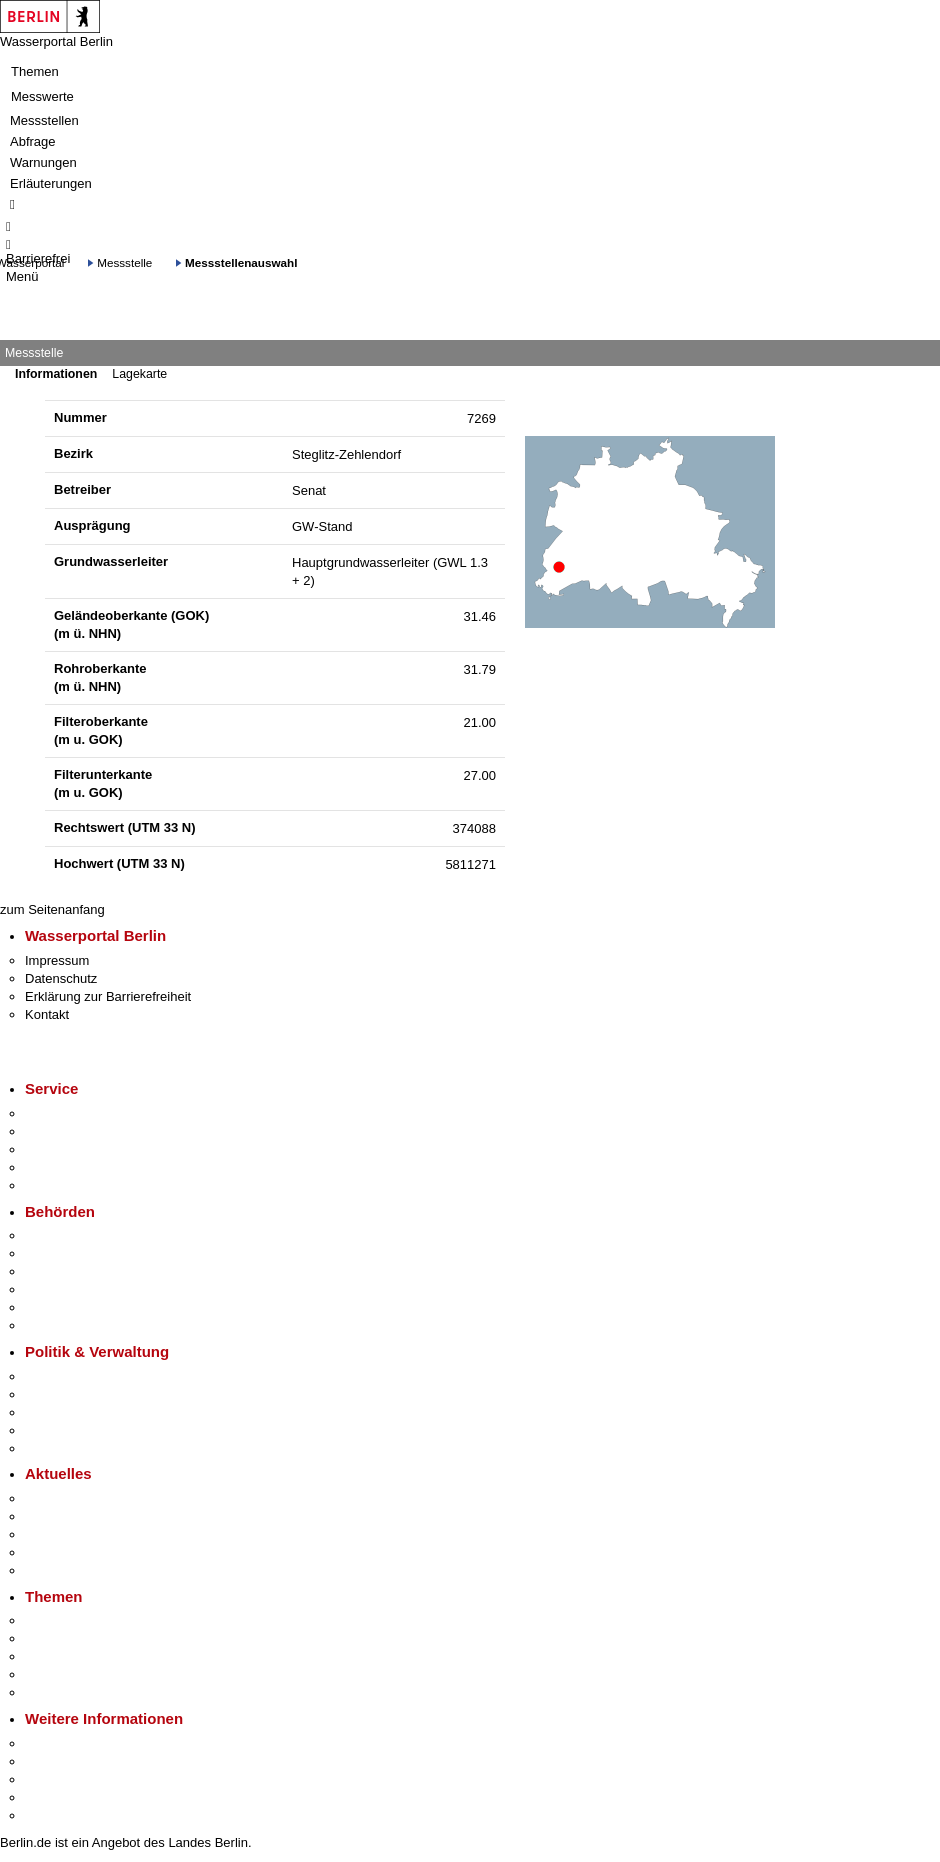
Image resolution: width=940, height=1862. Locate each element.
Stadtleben (56, 1797)
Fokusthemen (64, 1620)
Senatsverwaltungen (84, 1253)
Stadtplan (52, 1815)
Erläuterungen (51, 183)
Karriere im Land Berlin (91, 1394)
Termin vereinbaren (80, 1131)
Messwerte (42, 96)
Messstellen (44, 120)
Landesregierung (74, 1376)
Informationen (56, 374)
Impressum (57, 960)
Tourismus (54, 1761)
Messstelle (124, 262)
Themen (35, 71)
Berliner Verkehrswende (94, 1638)
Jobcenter (53, 1307)
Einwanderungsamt (80, 1325)
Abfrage (33, 141)
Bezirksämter (63, 1271)
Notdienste (56, 1167)
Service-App (60, 1113)
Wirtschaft (54, 1779)
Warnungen (43, 162)
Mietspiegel (58, 1674)
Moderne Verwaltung (84, 1656)
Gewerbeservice (72, 1185)
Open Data (56, 1430)
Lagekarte (139, 374)
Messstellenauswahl (241, 262)
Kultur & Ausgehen (79, 1743)
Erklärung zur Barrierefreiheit (108, 996)
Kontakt (47, 1014)
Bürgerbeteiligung (76, 1412)
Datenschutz (61, 978)
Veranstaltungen (72, 1534)
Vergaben (53, 1448)
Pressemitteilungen (80, 1498)
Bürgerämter (61, 1289)
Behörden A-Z (65, 1235)
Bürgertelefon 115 (76, 1149)
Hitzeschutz (58, 1570)
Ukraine (47, 1552)
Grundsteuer (61, 1692)
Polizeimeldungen (76, 1516)
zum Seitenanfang (52, 909)
